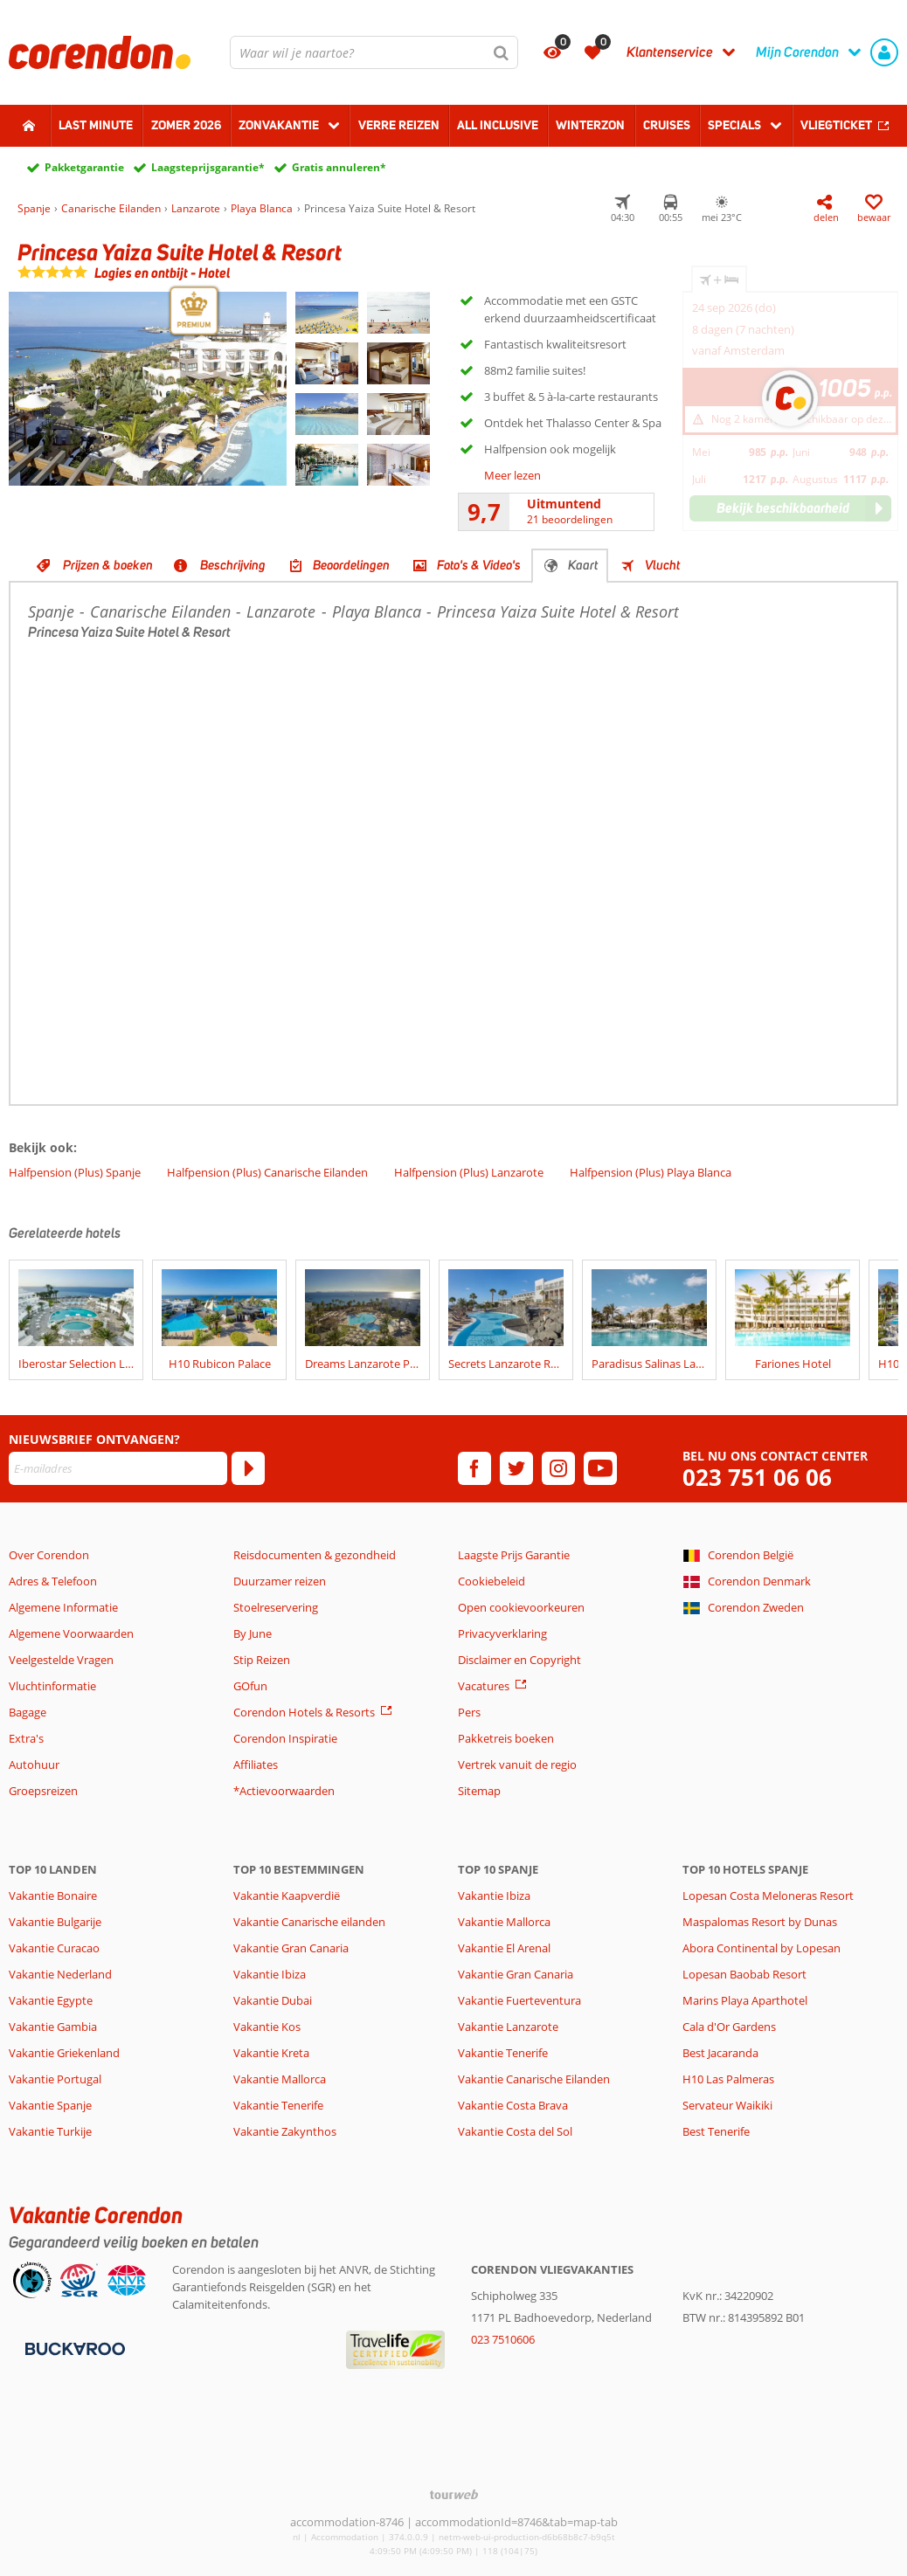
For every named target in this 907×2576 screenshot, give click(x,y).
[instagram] (558, 1468)
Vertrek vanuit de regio (517, 1764)
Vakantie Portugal (55, 2079)
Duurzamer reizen (279, 1581)
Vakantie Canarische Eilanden (534, 2079)
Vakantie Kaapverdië (286, 1895)
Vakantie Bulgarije (55, 1922)
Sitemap (479, 1791)
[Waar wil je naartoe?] (374, 52)
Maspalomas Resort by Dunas (759, 1922)
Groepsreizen (43, 1791)
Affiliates (255, 1764)
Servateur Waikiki (727, 2105)
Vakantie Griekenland (64, 2053)
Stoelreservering (275, 1607)
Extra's (26, 1738)
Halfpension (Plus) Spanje (75, 1172)
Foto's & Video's (479, 565)
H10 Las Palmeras (728, 2079)
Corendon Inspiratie (285, 1738)
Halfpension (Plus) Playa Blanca (650, 1172)
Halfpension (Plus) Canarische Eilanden (267, 1172)
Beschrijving (233, 565)
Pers (469, 1712)
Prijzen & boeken (108, 565)
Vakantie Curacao (54, 1948)
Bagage (27, 1712)
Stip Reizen (261, 1660)
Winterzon (590, 125)
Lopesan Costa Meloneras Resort (768, 1895)
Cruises (666, 125)
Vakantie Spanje (50, 2105)
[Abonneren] (248, 1468)
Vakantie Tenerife (278, 2105)
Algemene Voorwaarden (71, 1633)
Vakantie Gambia (53, 2026)
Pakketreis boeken (506, 1738)
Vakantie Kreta (271, 2053)
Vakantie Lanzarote (508, 2026)
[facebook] (474, 1468)
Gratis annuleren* (339, 167)
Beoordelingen (351, 565)
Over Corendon (49, 1555)
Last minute (96, 125)
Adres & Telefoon (53, 1581)
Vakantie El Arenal (504, 1948)
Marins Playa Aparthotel (744, 2000)
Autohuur (34, 1764)
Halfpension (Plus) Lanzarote (469, 1172)
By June (252, 1633)
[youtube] (600, 1468)
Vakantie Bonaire (53, 1895)
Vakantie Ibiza (269, 1974)
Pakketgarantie (84, 167)
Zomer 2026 (186, 125)
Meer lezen (512, 475)
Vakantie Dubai (272, 2000)
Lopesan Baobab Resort (744, 1974)
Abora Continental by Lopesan (761, 1948)
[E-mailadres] (118, 1468)
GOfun (250, 1686)
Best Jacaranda (720, 2053)
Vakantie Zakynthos (284, 2131)
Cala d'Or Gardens (729, 2026)
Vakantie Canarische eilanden (309, 1922)
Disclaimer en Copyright (519, 1660)
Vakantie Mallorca (279, 2079)
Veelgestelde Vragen (61, 1660)
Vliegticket (836, 125)
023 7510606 (503, 2339)
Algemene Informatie (63, 1607)
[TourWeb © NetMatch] (454, 2494)
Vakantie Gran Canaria (291, 1948)
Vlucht (662, 565)
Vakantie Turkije (50, 2131)
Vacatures (483, 1686)
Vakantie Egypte (51, 2000)
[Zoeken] (501, 52)
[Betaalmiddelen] (73, 2348)
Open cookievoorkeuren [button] (521, 1607)
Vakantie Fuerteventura (519, 2000)
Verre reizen (399, 125)
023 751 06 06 (757, 1477)
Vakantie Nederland (60, 1974)
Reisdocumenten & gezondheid (314, 1555)
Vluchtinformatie (52, 1686)
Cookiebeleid (491, 1581)
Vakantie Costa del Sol (515, 2131)
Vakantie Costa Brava (513, 2105)
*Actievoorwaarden (284, 1791)
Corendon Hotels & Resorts (304, 1712)
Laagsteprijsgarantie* (208, 167)
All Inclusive (497, 125)
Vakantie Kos (267, 2026)
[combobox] (374, 52)
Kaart (583, 565)
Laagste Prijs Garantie (514, 1555)
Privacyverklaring (502, 1633)
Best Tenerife (716, 2131)
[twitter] (516, 1468)
